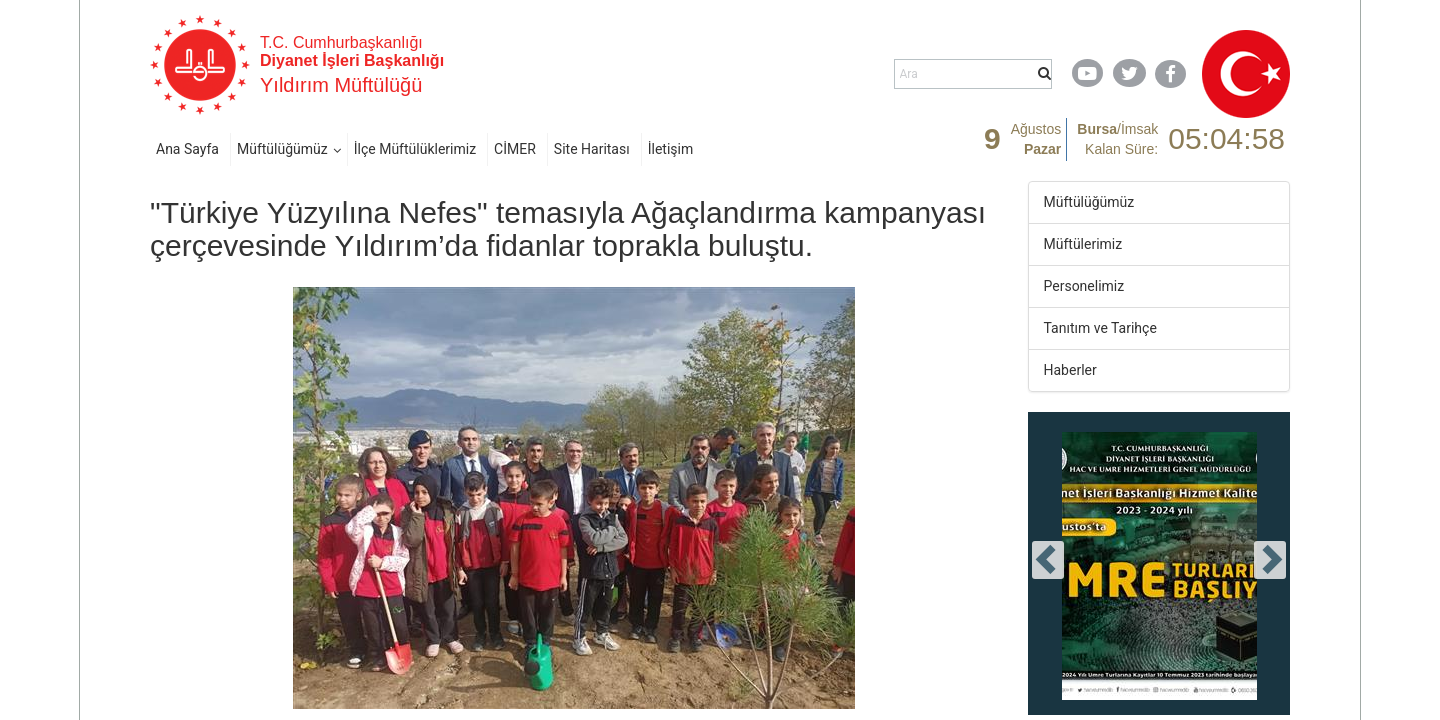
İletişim (671, 149)
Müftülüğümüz (282, 149)
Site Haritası (592, 149)
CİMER (515, 149)
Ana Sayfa (187, 149)
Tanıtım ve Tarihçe (1100, 328)
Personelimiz (1084, 286)
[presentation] (1048, 560)
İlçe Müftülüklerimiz (415, 149)
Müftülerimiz (1083, 244)
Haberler (1070, 370)
